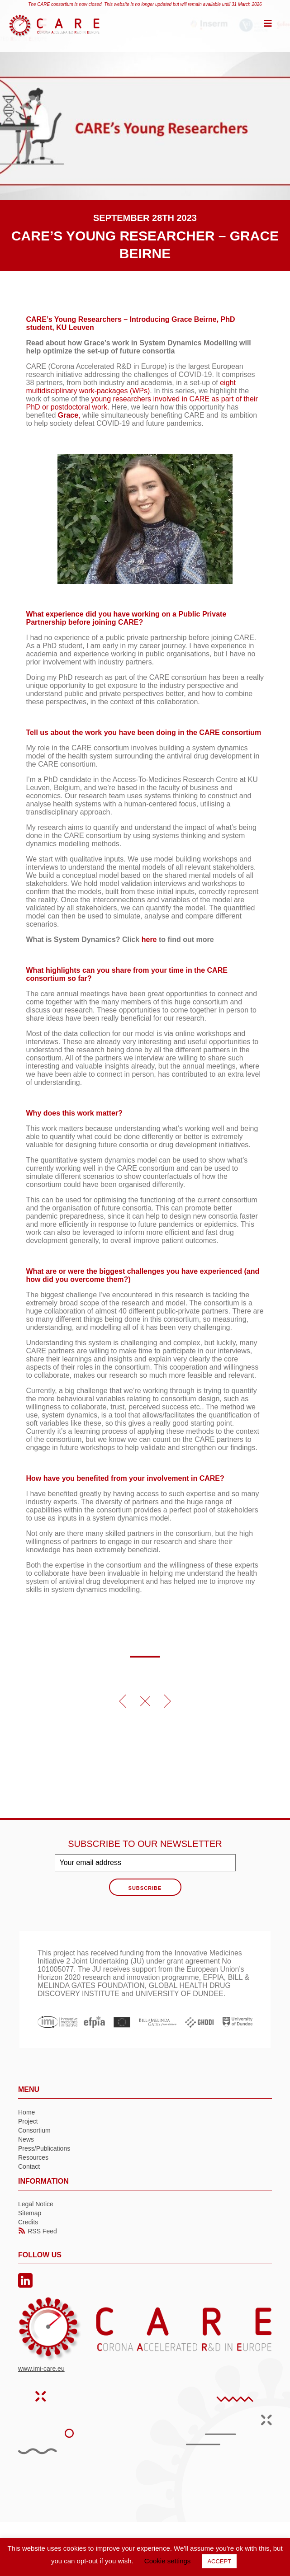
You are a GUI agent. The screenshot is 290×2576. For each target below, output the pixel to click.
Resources (33, 2157)
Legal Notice (35, 2204)
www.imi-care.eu (41, 2368)
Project (28, 2121)
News (26, 2139)
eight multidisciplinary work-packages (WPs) (131, 387)
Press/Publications (44, 2148)
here (149, 939)
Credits (28, 2222)
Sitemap (29, 2213)
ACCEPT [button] (219, 2561)
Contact (29, 2166)
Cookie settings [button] (167, 2561)
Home (26, 2112)
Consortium (34, 2130)
